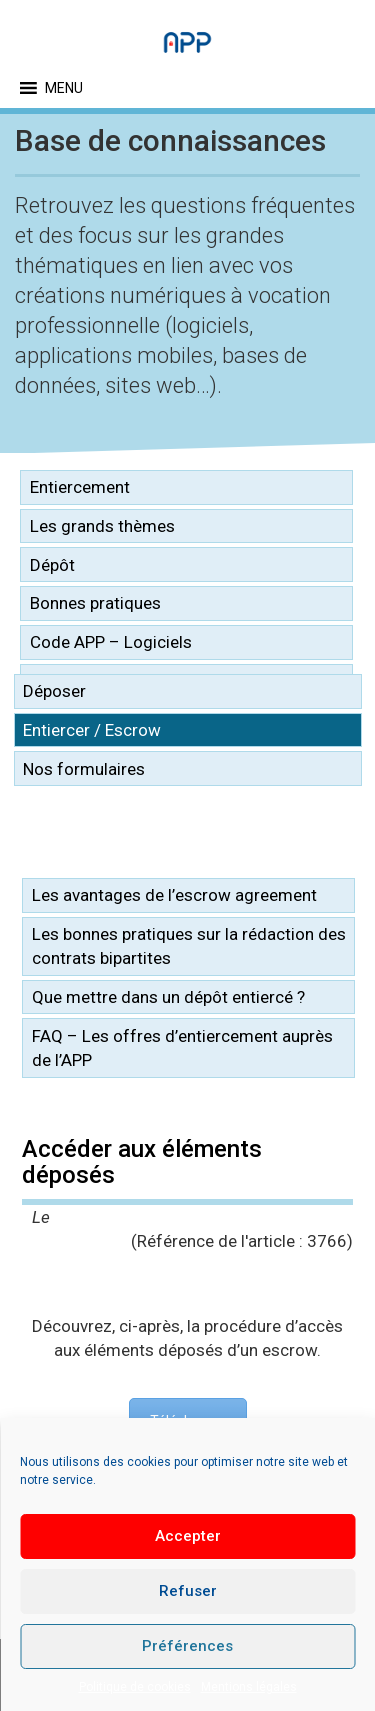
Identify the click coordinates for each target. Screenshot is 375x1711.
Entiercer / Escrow (92, 730)
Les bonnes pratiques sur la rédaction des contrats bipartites (189, 946)
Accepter (188, 1536)
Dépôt (52, 565)
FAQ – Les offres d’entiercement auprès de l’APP (182, 1048)
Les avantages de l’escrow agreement (174, 895)
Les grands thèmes (102, 526)
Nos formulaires (84, 769)
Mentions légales (249, 1687)
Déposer (54, 691)
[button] (64, 88)
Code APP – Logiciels (111, 642)
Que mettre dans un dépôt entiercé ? (168, 997)
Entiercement (80, 487)
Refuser (188, 1591)
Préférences (187, 1646)
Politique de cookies (135, 1687)
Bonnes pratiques (95, 603)
